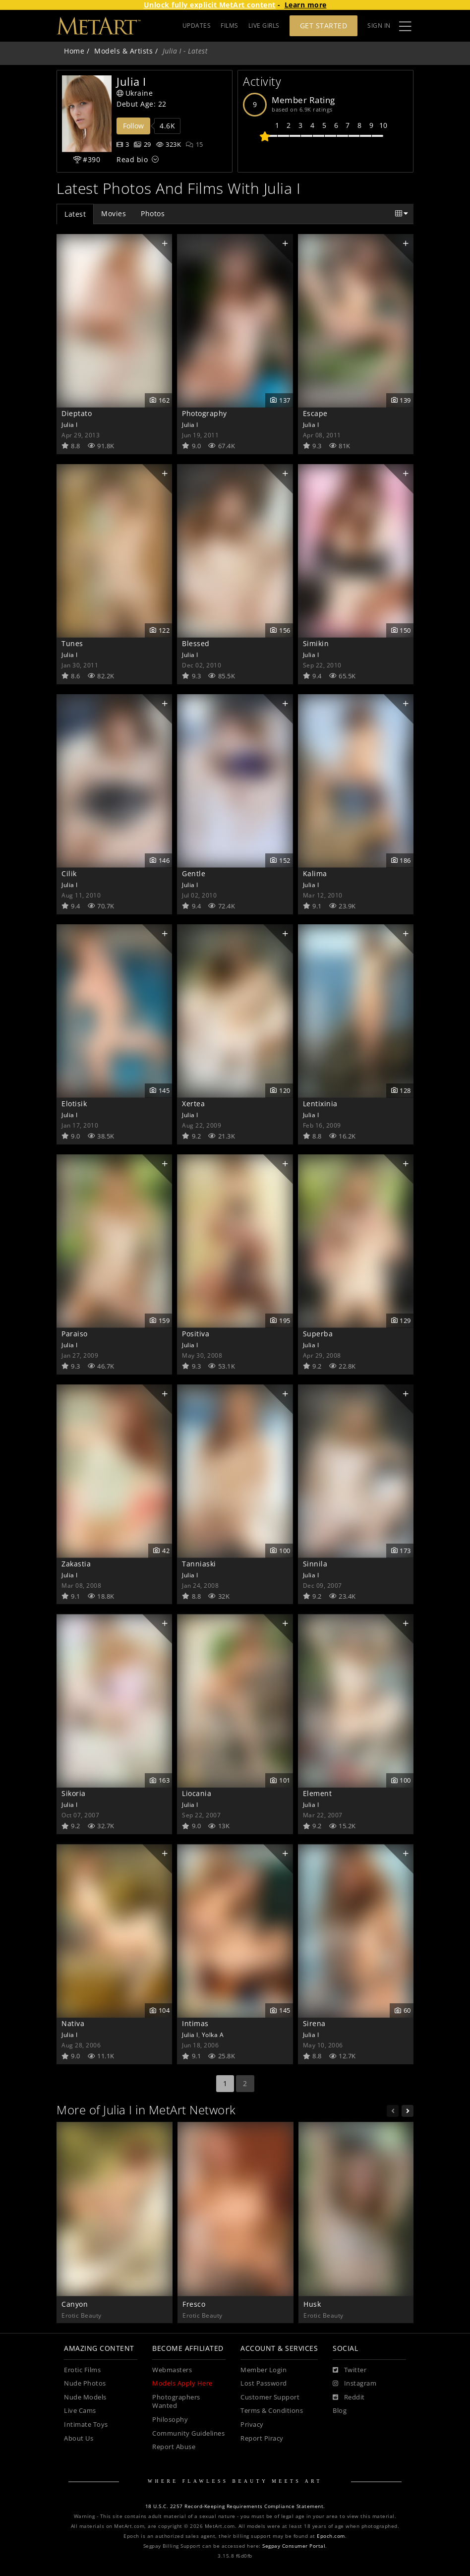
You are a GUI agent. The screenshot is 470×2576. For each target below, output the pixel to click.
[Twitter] (349, 2370)
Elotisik (74, 1103)
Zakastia (76, 1563)
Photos (153, 213)
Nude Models (85, 2397)
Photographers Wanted (176, 2401)
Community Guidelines (188, 2433)
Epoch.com (331, 2536)
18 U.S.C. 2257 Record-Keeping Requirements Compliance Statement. (235, 2506)
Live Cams (80, 2410)
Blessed (196, 643)
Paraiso (74, 1333)
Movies (113, 213)
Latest (75, 214)
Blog (340, 2410)
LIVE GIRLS (264, 25)
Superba (318, 1333)
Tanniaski (199, 1563)
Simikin (316, 643)
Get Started (324, 25)
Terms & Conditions (271, 2410)
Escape (315, 413)
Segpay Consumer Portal (293, 2546)
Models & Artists (123, 51)
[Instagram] (354, 2383)
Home (74, 51)
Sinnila (315, 1563)
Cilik (69, 873)
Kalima (315, 873)
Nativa (72, 2023)
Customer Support (269, 2397)
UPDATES (196, 25)
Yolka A (213, 2034)
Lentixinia (320, 1103)
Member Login (263, 2370)
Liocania (196, 1793)
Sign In (379, 25)
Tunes (72, 643)
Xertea (193, 1103)
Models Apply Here (182, 2383)
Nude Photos (85, 2383)
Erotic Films (82, 2370)
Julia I (69, 424)
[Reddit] (349, 2397)
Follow (133, 125)
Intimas (195, 2023)
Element (317, 1793)
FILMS (229, 25)
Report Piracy (262, 2438)
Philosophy (170, 2419)
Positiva (195, 1333)
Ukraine (135, 93)
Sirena (314, 2023)
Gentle (193, 873)
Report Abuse (173, 2447)
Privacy (252, 2424)
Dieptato (76, 413)
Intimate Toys (86, 2424)
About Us (78, 2438)
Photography (204, 413)
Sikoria (73, 1793)
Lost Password (263, 2383)
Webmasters (172, 2370)
